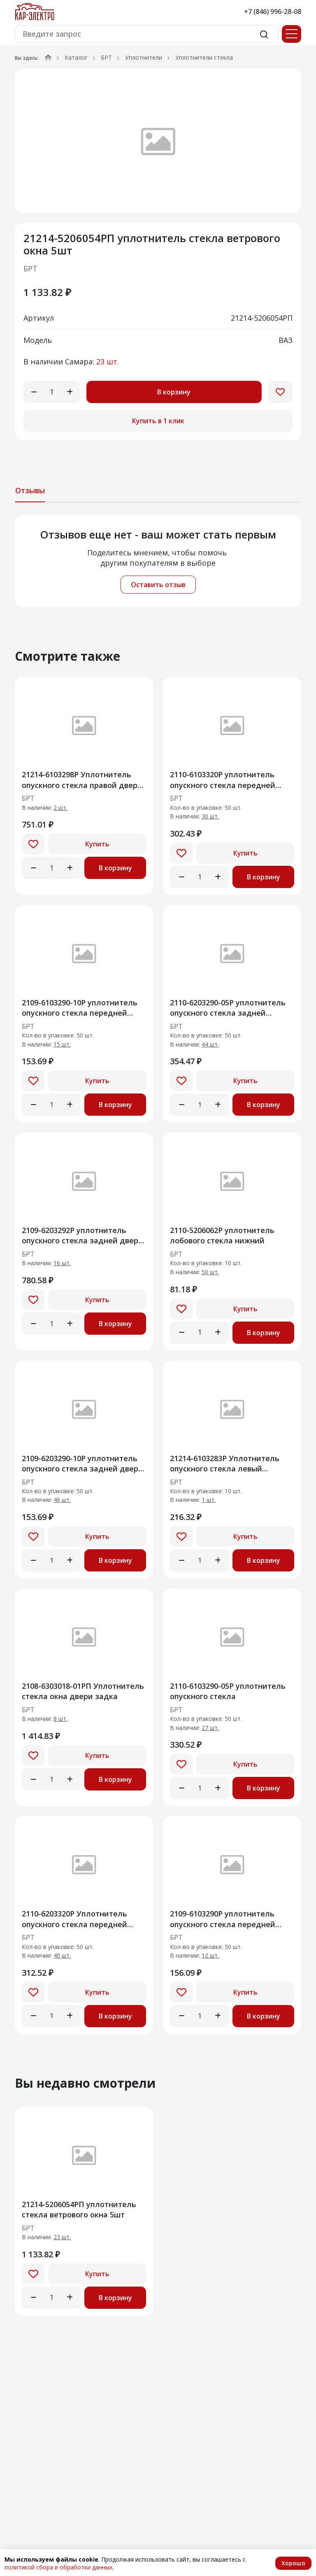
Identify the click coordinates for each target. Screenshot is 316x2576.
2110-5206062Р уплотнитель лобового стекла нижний (222, 1235)
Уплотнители (143, 57)
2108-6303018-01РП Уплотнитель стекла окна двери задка (83, 1691)
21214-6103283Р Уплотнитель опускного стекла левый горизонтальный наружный (224, 1463)
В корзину (174, 391)
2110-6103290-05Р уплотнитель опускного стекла (228, 1691)
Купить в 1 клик (158, 420)
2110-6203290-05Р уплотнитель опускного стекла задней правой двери (228, 1008)
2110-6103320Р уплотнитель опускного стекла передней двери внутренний (222, 779)
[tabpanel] (158, 561)
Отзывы (30, 490)
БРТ (106, 57)
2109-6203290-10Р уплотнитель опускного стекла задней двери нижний (82, 1463)
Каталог (76, 57)
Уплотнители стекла (204, 57)
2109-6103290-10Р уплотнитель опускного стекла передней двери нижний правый (79, 1008)
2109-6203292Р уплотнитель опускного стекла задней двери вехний (82, 1235)
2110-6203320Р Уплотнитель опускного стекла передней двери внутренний (74, 1919)
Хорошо (293, 2563)
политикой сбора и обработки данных (58, 2567)
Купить (97, 844)
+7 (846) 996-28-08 (272, 11)
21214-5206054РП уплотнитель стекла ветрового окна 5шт (79, 2209)
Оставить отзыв (158, 584)
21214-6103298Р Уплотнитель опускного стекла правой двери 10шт (82, 779)
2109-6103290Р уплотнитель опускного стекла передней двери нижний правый (222, 1919)
